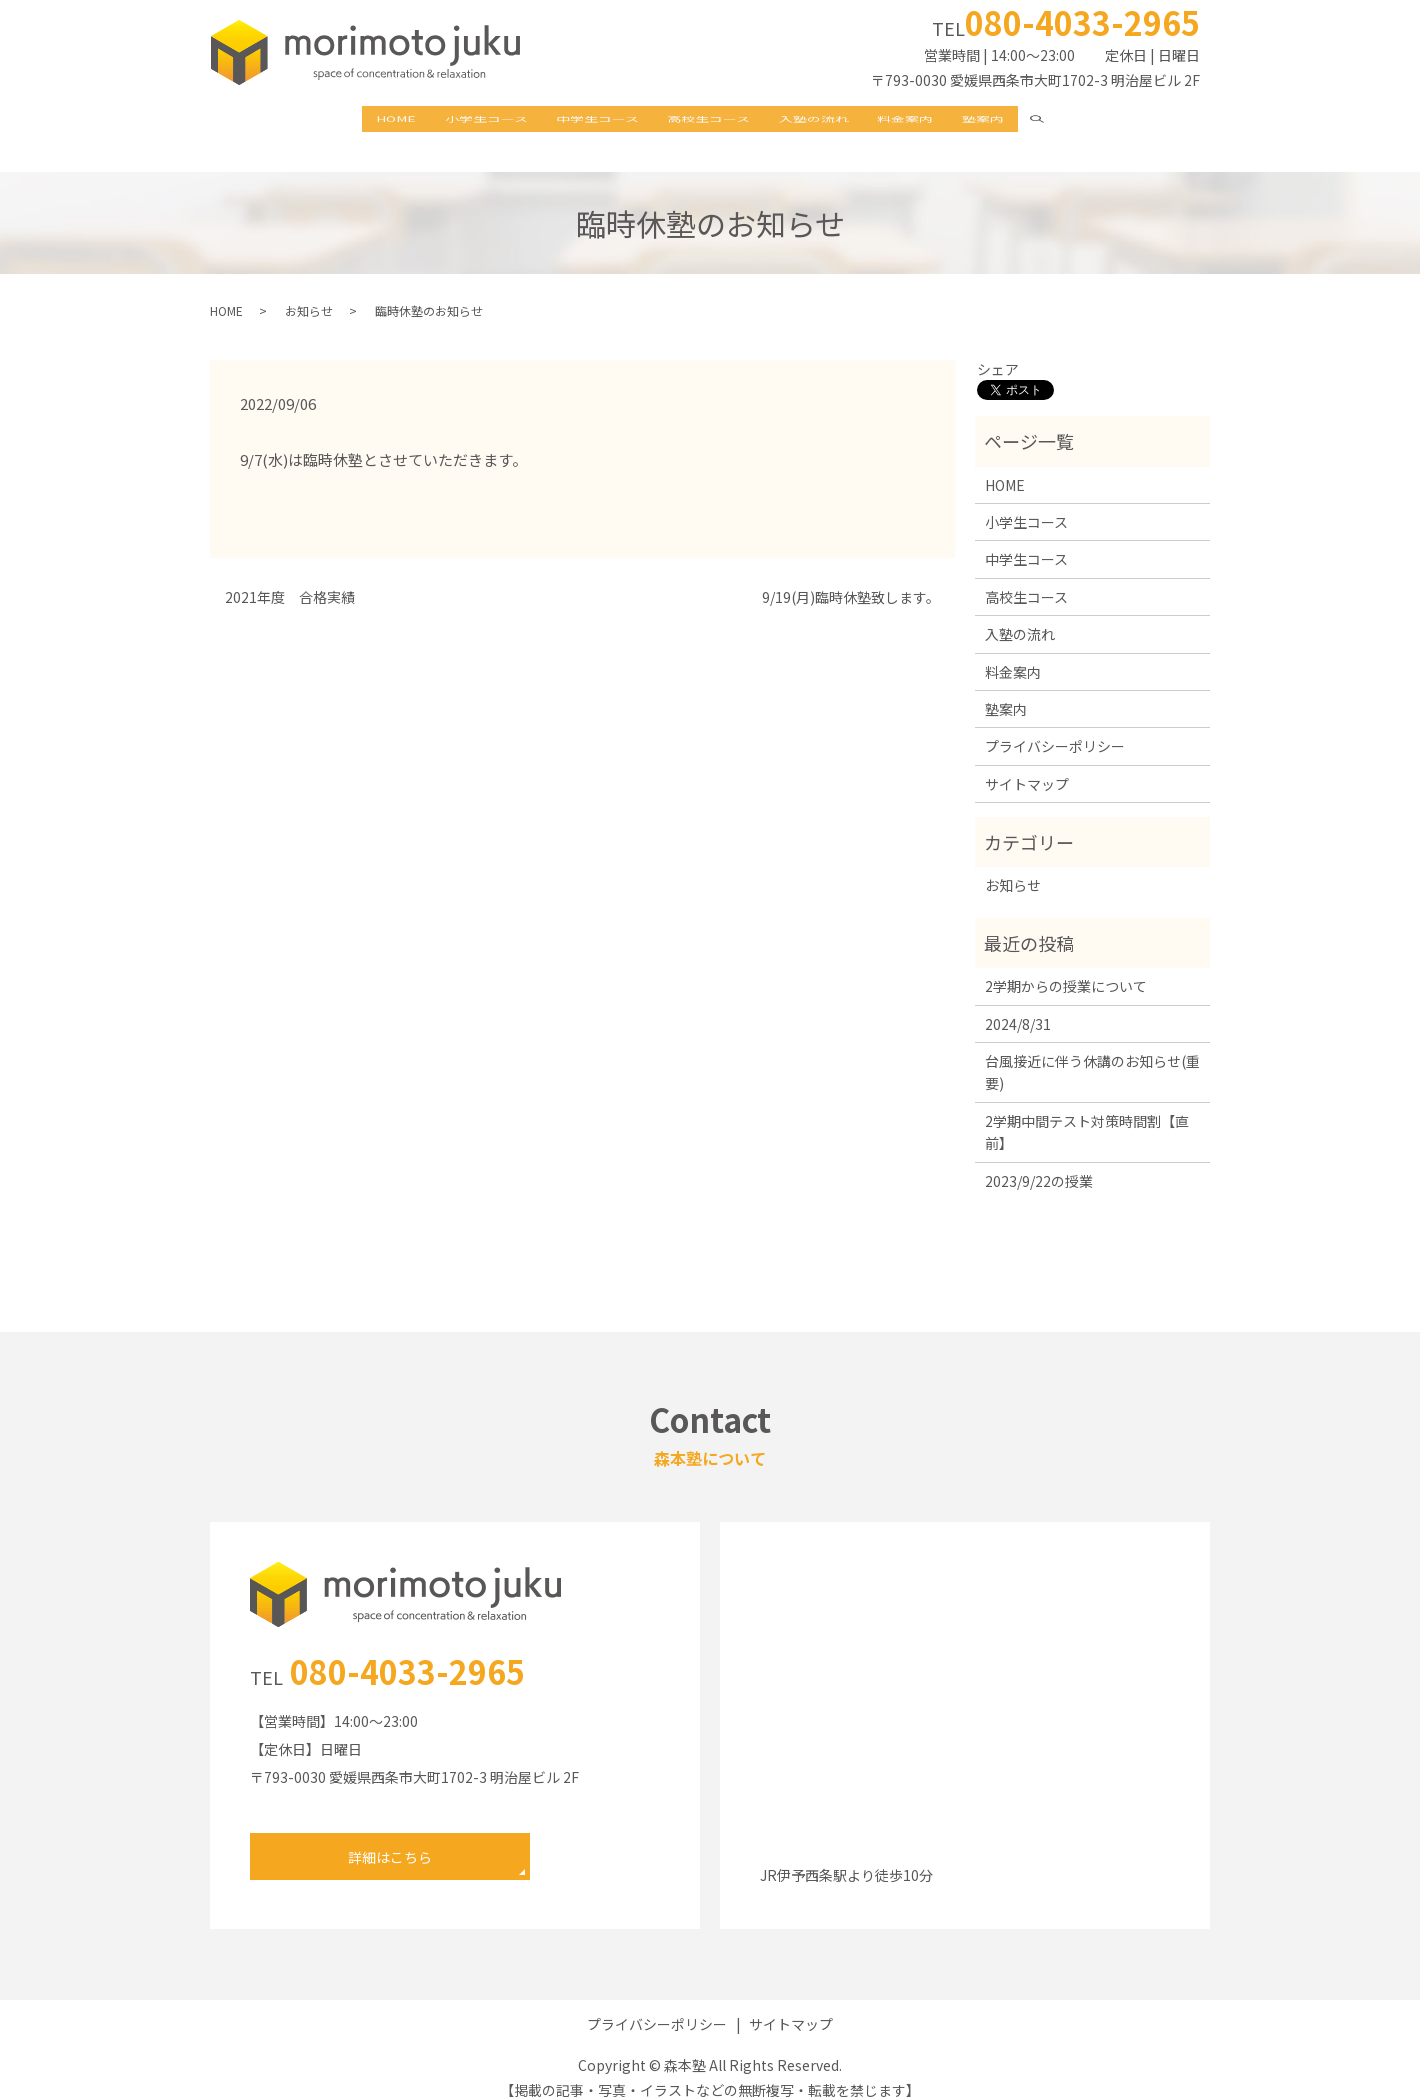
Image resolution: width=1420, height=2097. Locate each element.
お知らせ (309, 289)
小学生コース (465, 120)
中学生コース (587, 120)
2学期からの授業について (1066, 966)
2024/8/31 (1018, 1003)
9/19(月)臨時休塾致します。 (851, 577)
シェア (998, 349)
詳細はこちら (390, 1837)
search (1086, 120)
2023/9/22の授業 (1039, 1160)
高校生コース (709, 120)
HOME (364, 120)
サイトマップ (1027, 764)
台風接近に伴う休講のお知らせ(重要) (1092, 1052)
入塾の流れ (825, 120)
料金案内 (927, 120)
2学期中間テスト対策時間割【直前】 (1087, 1112)
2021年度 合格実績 (290, 577)
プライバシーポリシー (1055, 726)
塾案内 (1015, 120)
